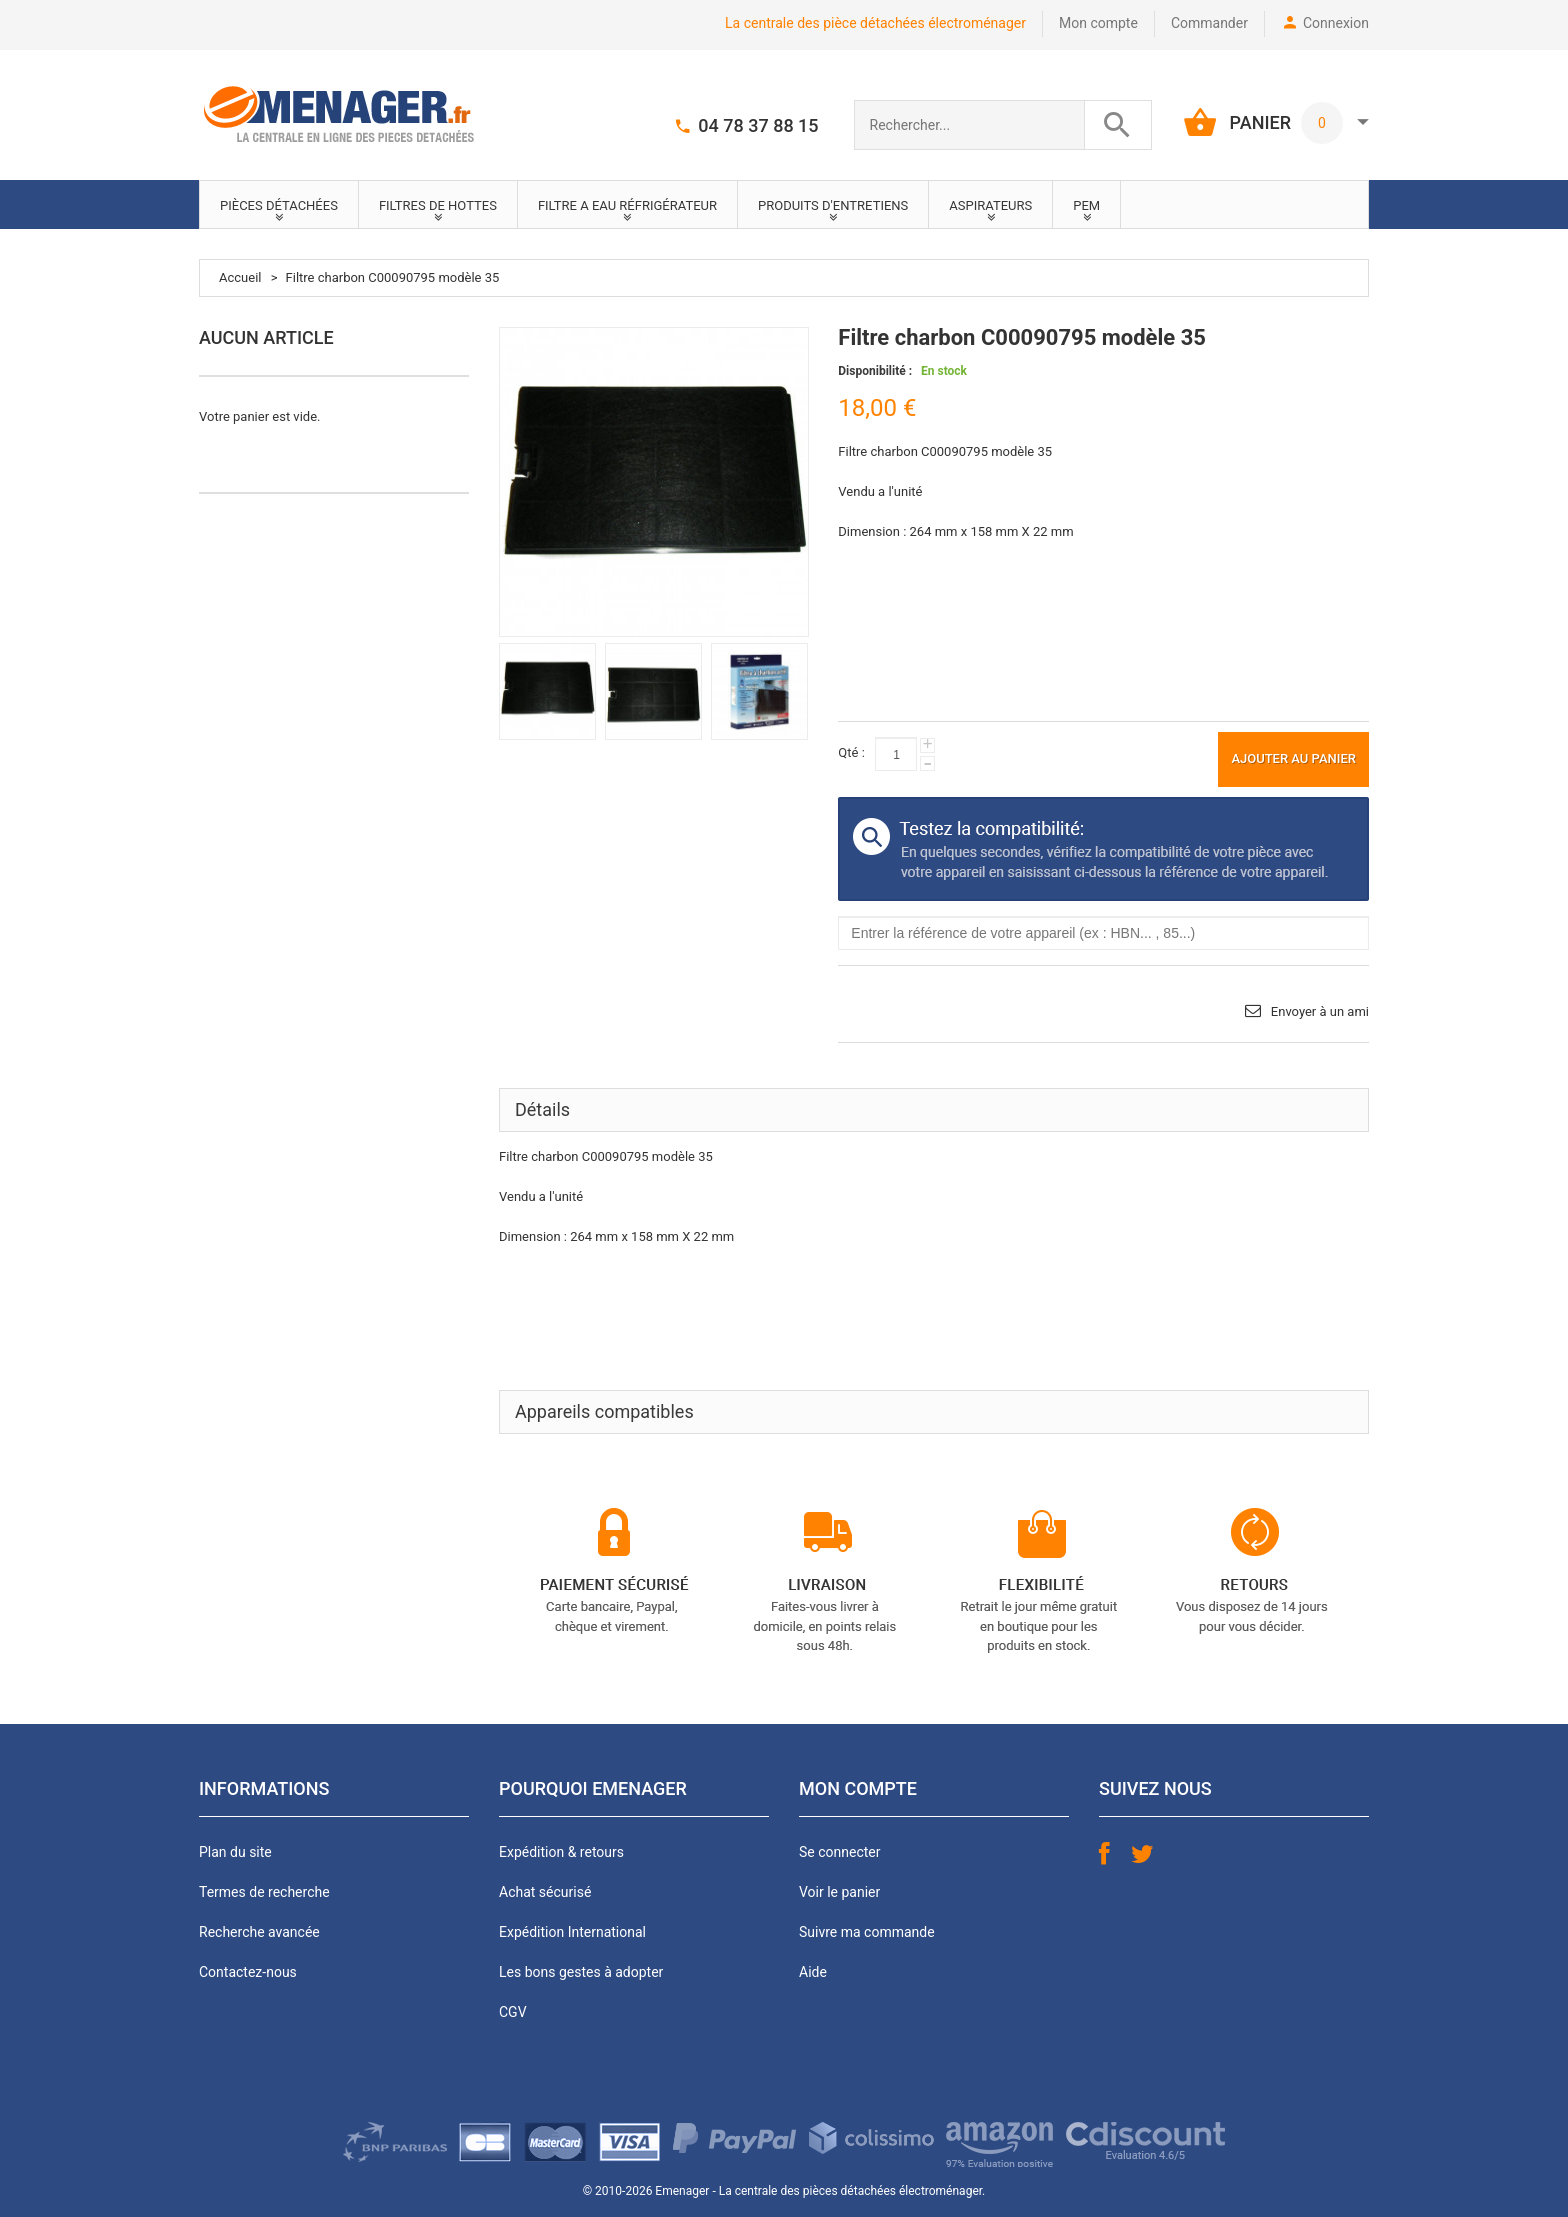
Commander (1209, 23)
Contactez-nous (248, 1972)
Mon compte (1098, 23)
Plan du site (235, 1852)
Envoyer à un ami (1320, 1011)
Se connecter (839, 1852)
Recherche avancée (259, 1932)
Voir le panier (839, 1892)
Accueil (240, 277)
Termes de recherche (264, 1892)
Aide (813, 1972)
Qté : (851, 752)
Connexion (1336, 23)
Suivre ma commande (867, 1932)
